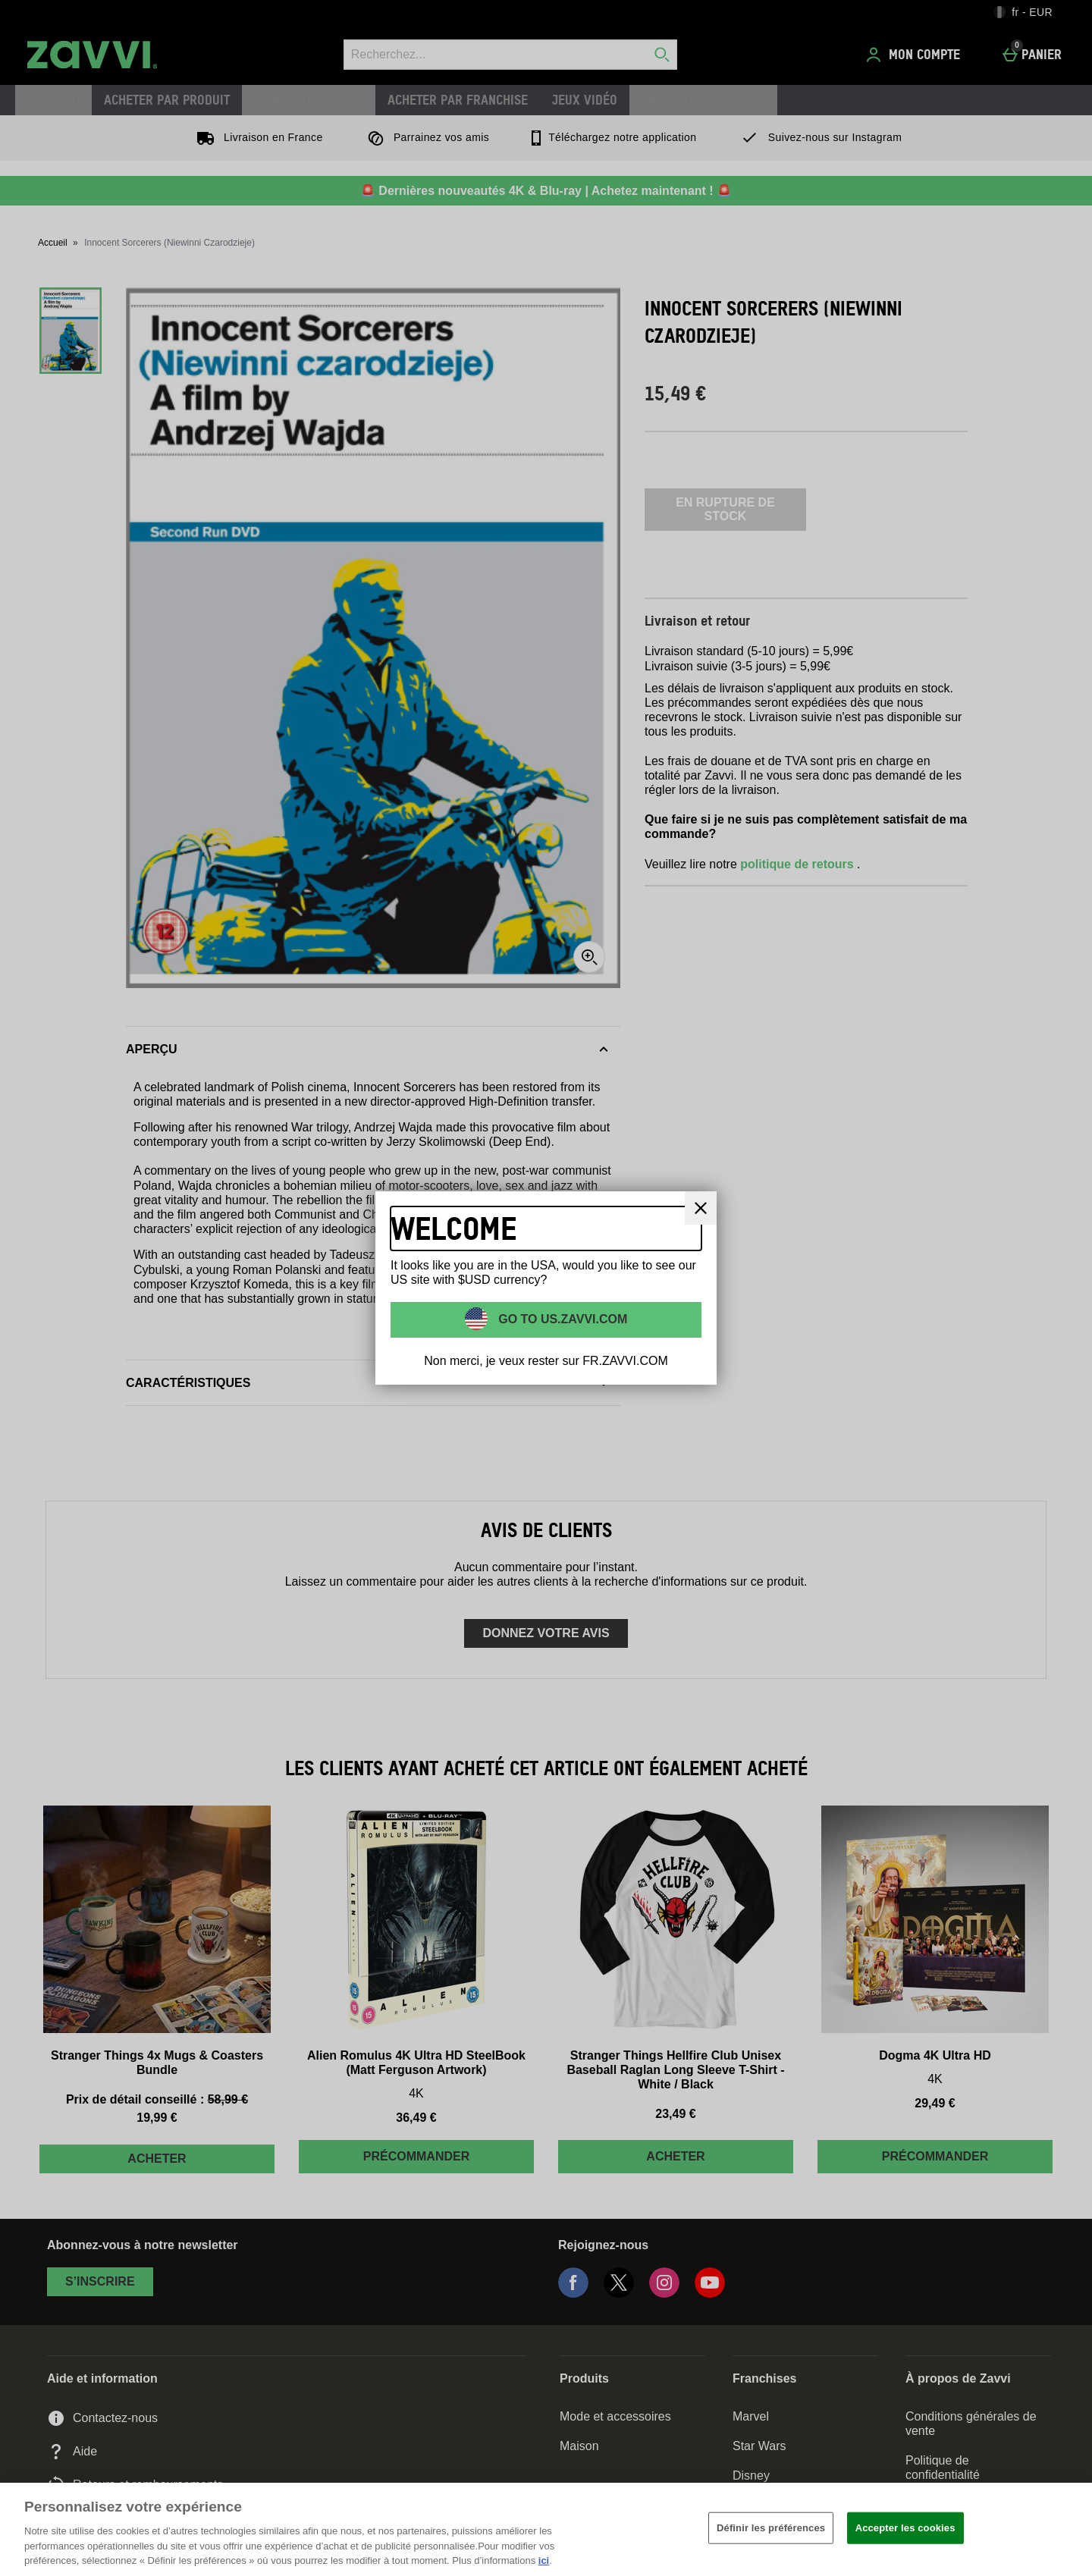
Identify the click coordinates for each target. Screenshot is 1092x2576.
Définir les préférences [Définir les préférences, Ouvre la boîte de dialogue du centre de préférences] (771, 2528)
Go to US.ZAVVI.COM (561, 1318)
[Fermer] (1067, 2527)
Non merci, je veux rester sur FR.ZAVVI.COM (546, 1360)
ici (543, 2560)
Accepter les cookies (905, 2528)
